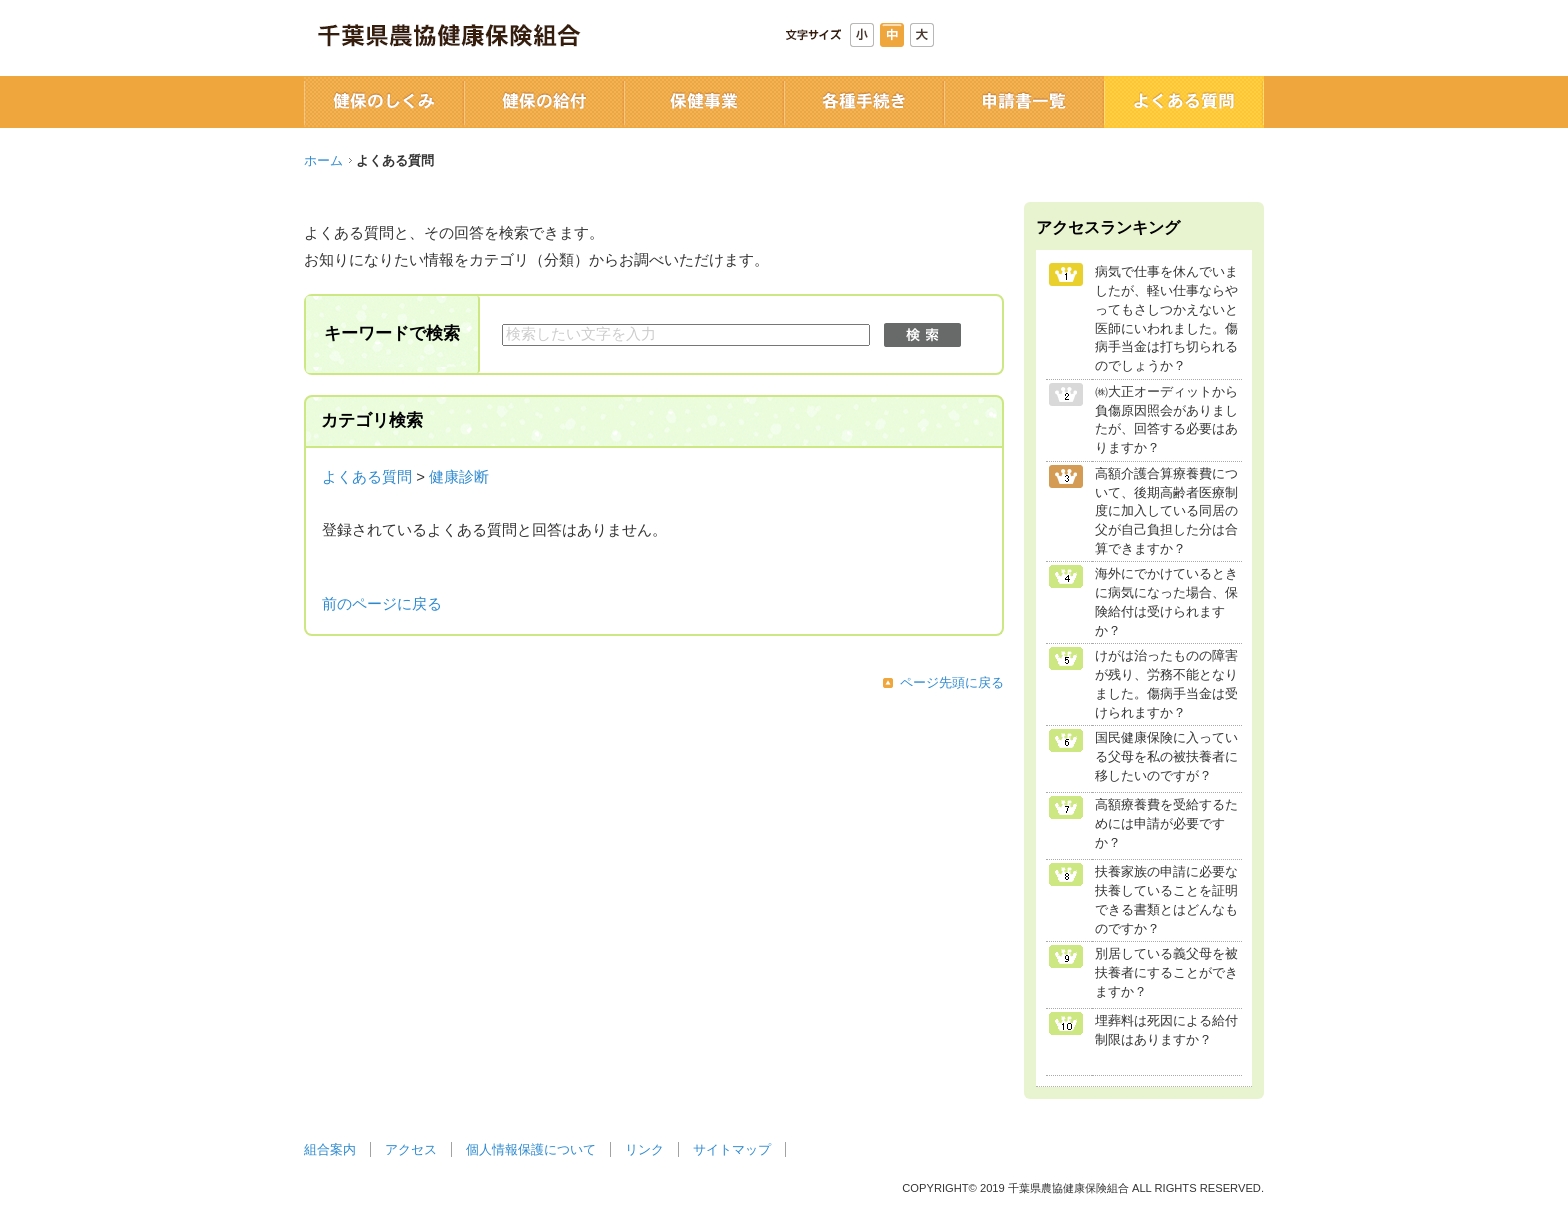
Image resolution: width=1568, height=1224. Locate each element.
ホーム (323, 160)
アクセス (411, 1149)
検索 (922, 335)
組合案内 (330, 1149)
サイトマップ (732, 1149)
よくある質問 (367, 477)
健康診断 (459, 477)
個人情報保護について (531, 1149)
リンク (644, 1149)
